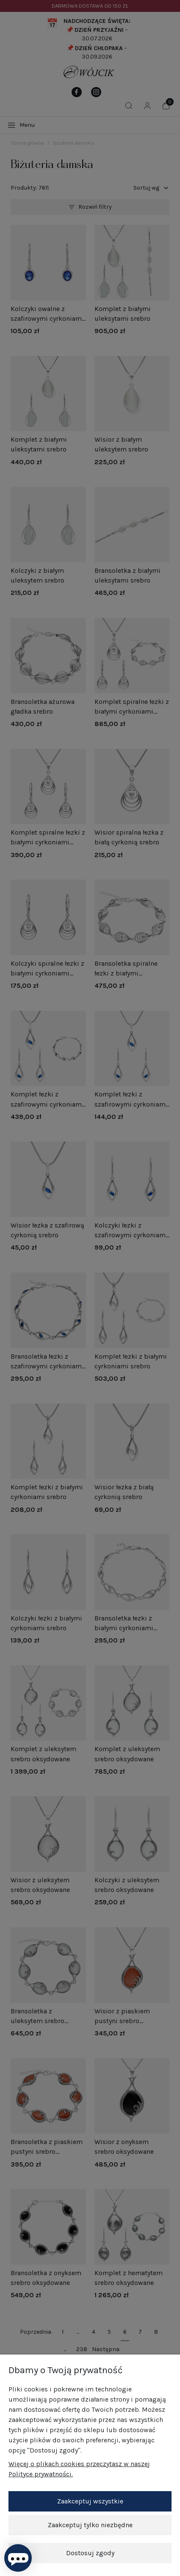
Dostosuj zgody (90, 2553)
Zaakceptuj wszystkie (90, 2501)
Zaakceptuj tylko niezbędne (90, 2525)
